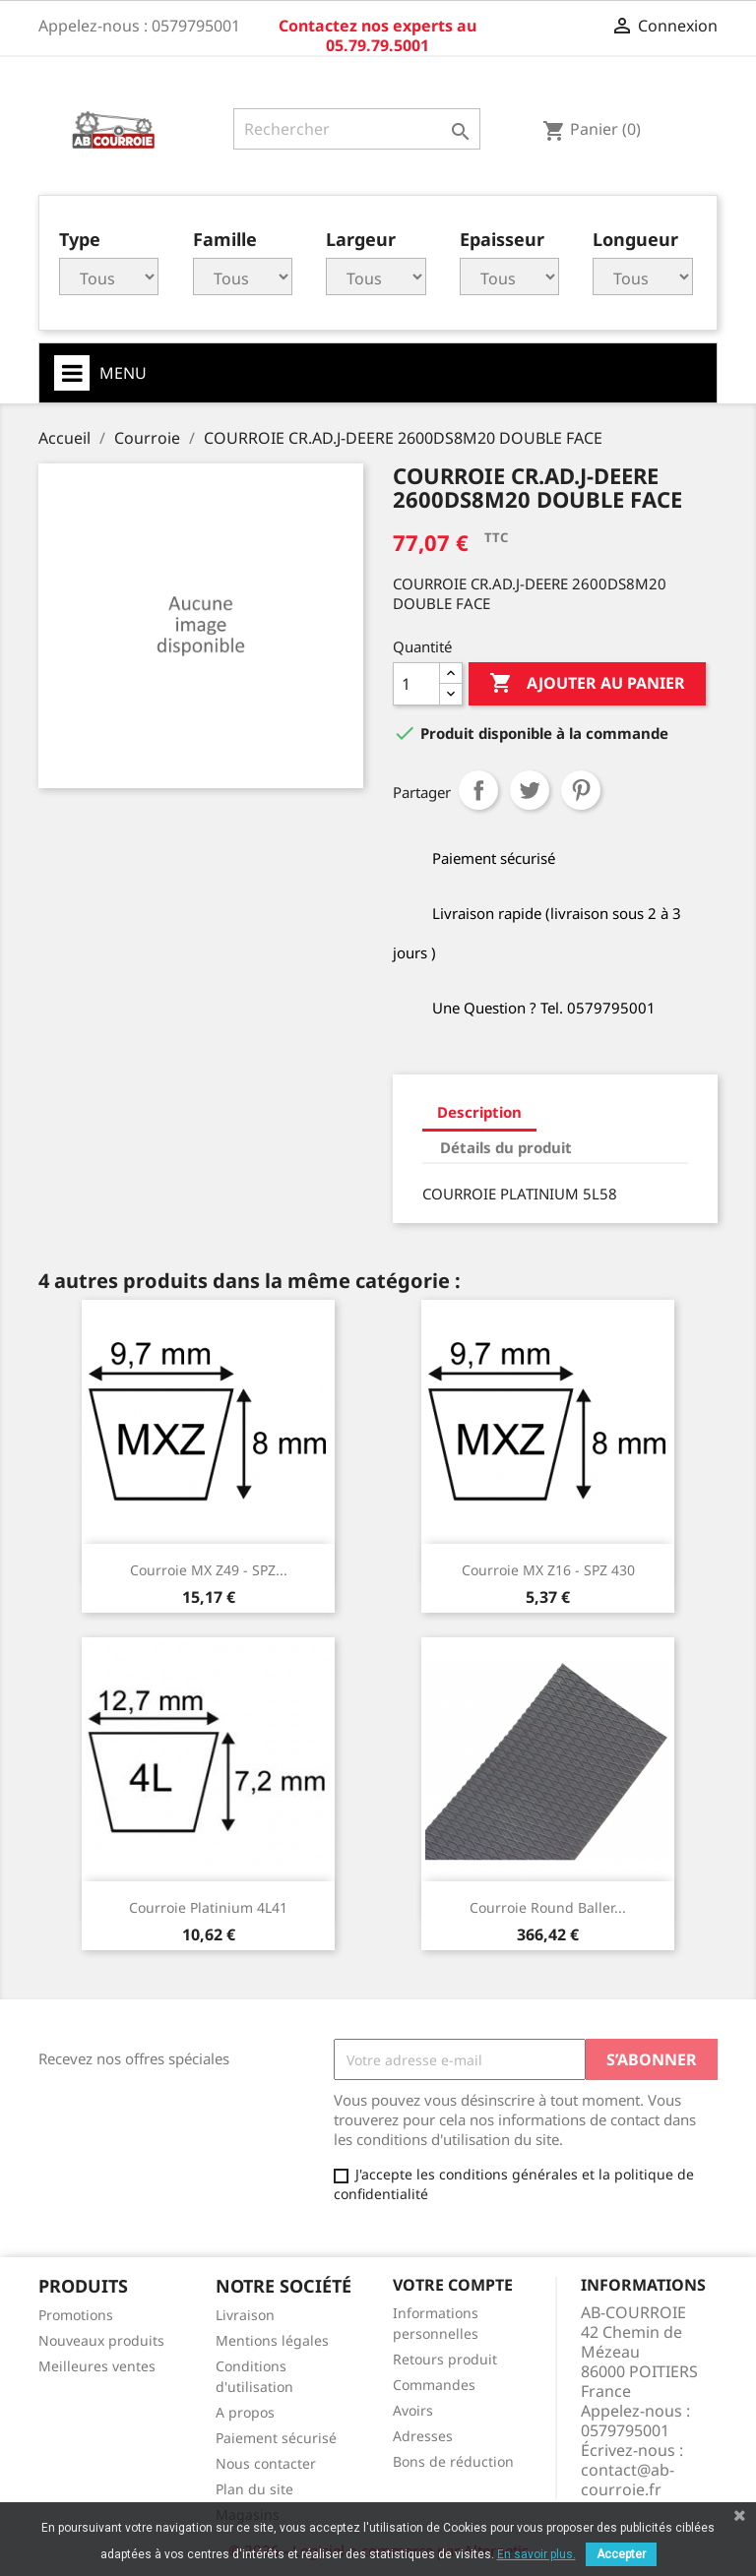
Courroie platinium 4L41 (208, 1907)
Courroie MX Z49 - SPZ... (208, 1570)
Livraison (245, 2314)
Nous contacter (266, 2463)
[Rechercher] (356, 129)
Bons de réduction (453, 2461)
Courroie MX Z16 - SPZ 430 (548, 1570)
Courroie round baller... (548, 1907)
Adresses (423, 2435)
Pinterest (580, 790)
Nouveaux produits (101, 2340)
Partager (478, 790)
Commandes (434, 2384)
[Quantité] (416, 683)
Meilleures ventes (97, 2366)
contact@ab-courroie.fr (627, 2479)
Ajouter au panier (587, 684)
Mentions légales (272, 2340)
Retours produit (445, 2359)
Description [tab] (479, 1112)
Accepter (621, 2554)
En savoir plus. (536, 2554)
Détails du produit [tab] (506, 1147)
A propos (245, 2412)
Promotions (75, 2314)
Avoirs (413, 2410)
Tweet (529, 790)
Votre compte (453, 2285)
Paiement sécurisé (276, 2437)
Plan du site (254, 2489)
